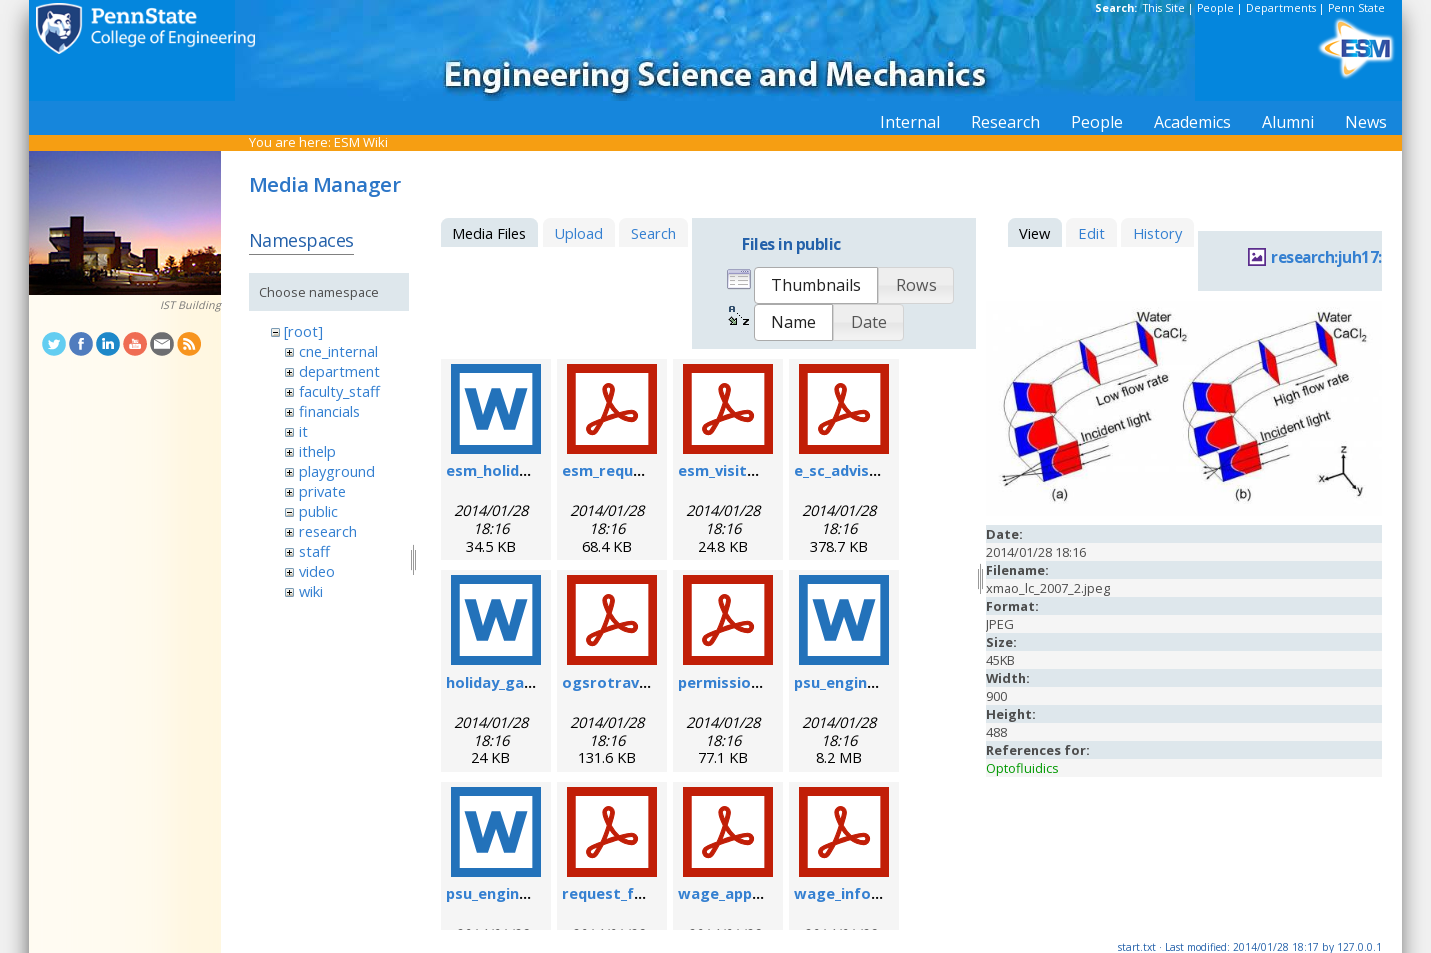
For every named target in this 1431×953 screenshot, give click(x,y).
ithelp (317, 451)
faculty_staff (339, 391)
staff (314, 551)
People (1215, 8)
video (317, 571)
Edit (1091, 233)
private (322, 491)
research (328, 531)
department (339, 371)
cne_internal (338, 351)
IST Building (190, 305)
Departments (1281, 8)
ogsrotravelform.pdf (640, 682)
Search (653, 233)
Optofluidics (1022, 768)
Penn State (1356, 8)
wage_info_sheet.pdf (871, 893)
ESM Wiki (361, 142)
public (318, 511)
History (1157, 233)
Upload (578, 233)
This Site (1164, 8)
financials (329, 411)
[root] (303, 331)
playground (337, 471)
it (303, 431)
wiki (311, 591)
